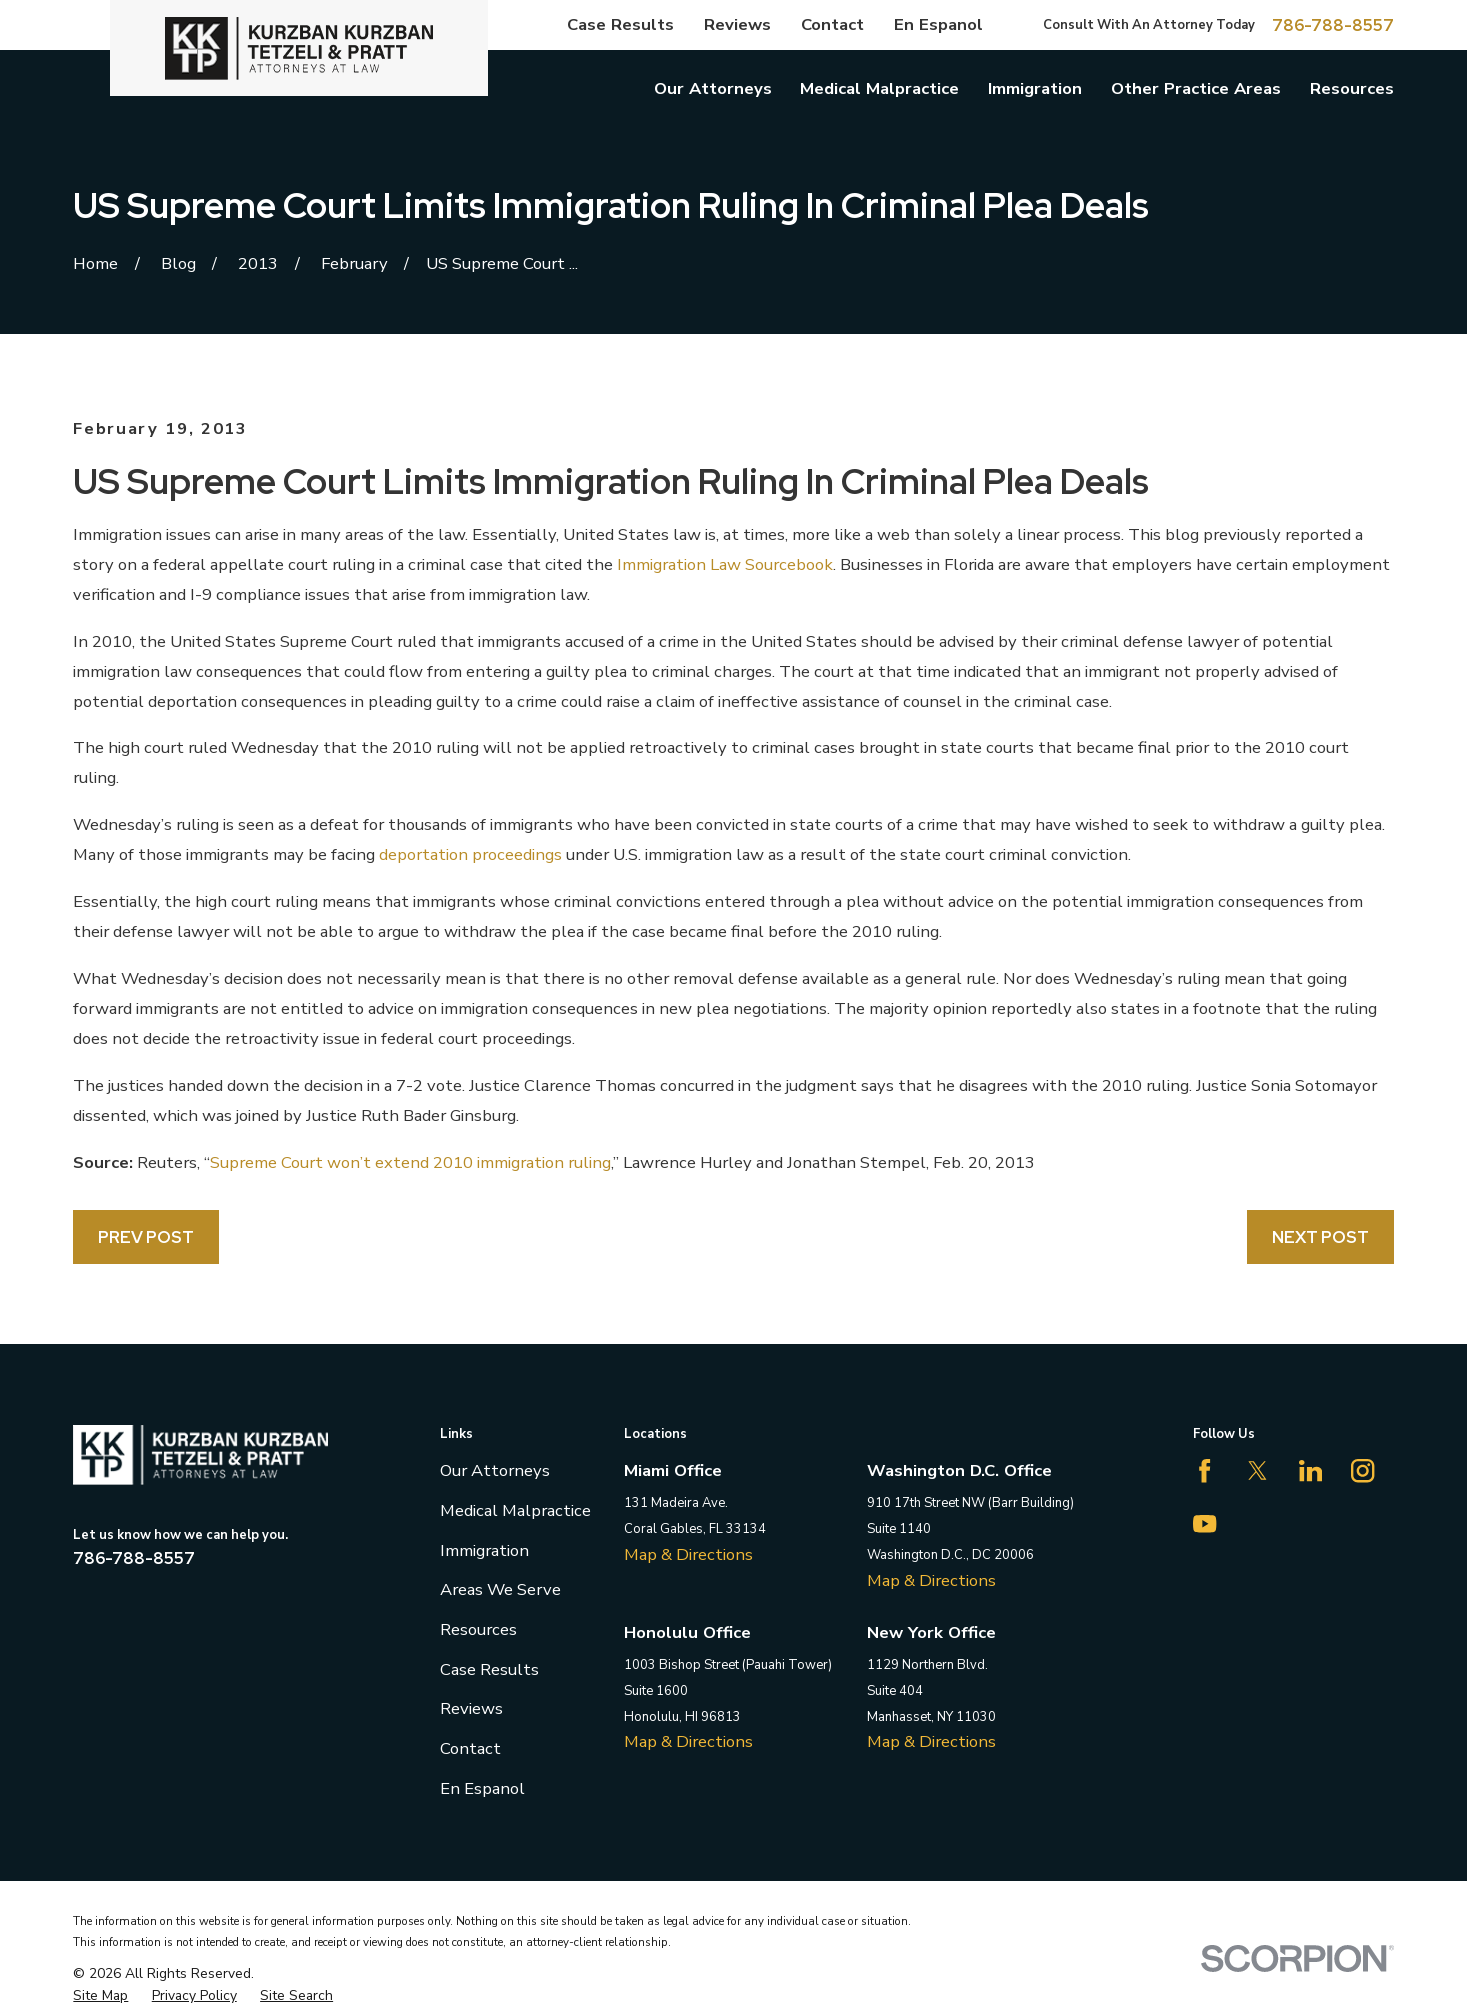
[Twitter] (1257, 1470)
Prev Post (146, 1237)
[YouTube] (1204, 1523)
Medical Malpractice (515, 1510)
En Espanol (938, 24)
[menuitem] (100, 1995)
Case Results (620, 24)
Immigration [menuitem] (1035, 88)
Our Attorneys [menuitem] (713, 88)
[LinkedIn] (1310, 1470)
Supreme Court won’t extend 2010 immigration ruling (410, 1162)
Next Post (1320, 1237)
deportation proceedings (470, 854)
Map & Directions (688, 1554)
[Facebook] (1204, 1470)
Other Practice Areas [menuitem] (1196, 88)
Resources (478, 1629)
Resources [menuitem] (1352, 88)
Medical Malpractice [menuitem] (879, 88)
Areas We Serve (500, 1589)
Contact (832, 24)
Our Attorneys (495, 1470)
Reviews (737, 24)
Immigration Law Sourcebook (725, 564)
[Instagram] (1362, 1470)
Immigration (484, 1550)
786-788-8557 (1333, 25)
